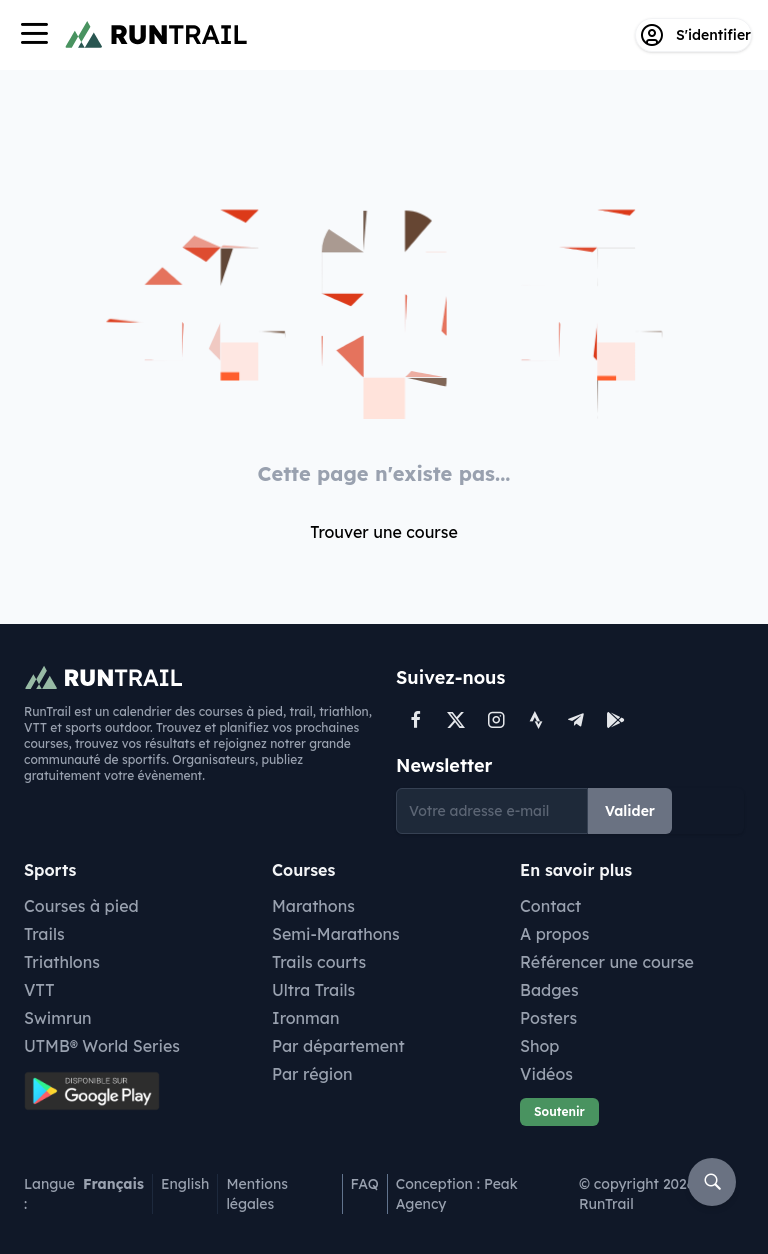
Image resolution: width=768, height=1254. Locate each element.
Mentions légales (257, 1194)
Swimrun (58, 1018)
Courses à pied (81, 906)
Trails (44, 934)
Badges (549, 990)
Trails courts (319, 962)
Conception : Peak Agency (457, 1194)
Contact (550, 906)
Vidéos (546, 1074)
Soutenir (559, 1111)
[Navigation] (34, 35)
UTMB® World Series (102, 1046)
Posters (548, 1018)
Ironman (306, 1018)
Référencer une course (607, 962)
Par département (338, 1046)
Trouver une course (384, 532)
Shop (539, 1046)
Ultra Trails (313, 990)
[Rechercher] (712, 1182)
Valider (630, 811)
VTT (39, 990)
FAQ (365, 1184)
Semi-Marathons (336, 934)
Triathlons (62, 962)
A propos (554, 934)
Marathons (313, 906)
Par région (312, 1074)
